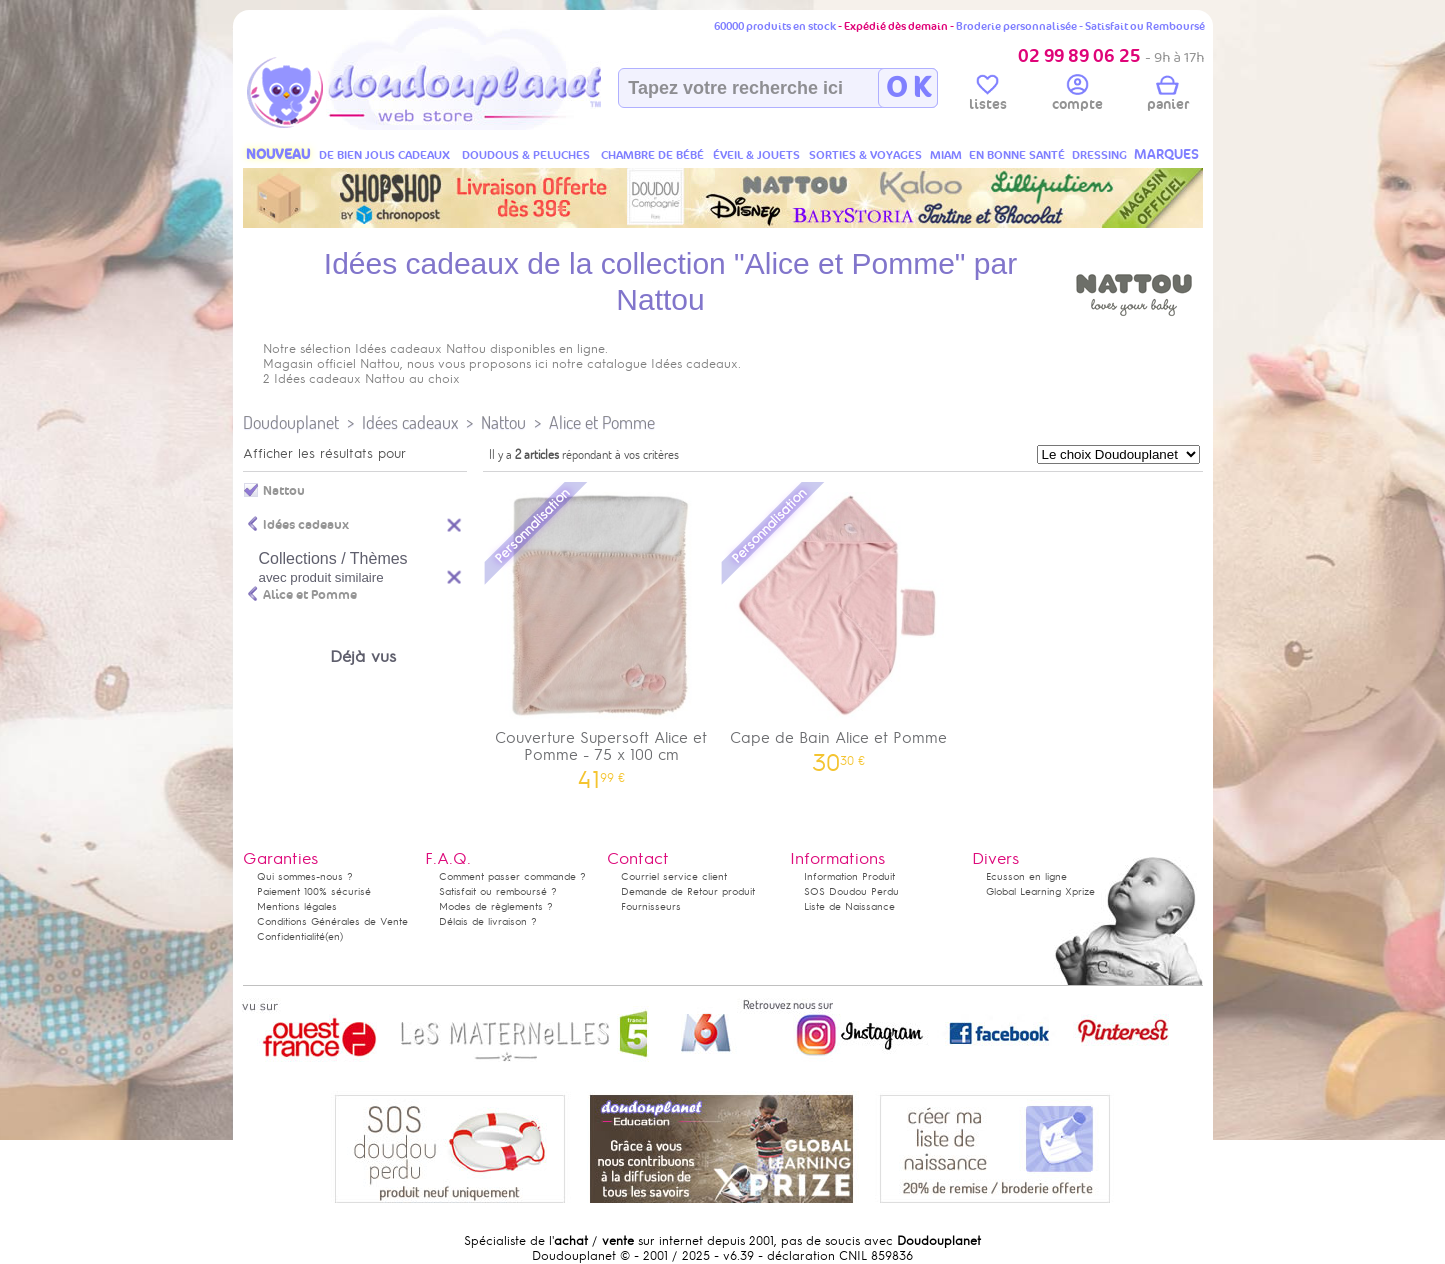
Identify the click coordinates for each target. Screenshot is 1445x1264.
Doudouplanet (291, 422)
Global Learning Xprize (1040, 891)
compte (1077, 96)
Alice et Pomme (602, 422)
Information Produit (849, 876)
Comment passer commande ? (512, 876)
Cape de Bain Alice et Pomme (839, 625)
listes (988, 96)
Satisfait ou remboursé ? (498, 891)
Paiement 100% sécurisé (314, 891)
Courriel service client (674, 876)
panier (1168, 96)
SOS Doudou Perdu (851, 891)
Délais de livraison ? (488, 921)
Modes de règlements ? (496, 906)
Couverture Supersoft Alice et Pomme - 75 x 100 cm (602, 634)
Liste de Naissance (849, 906)
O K (908, 88)
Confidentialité (291, 936)
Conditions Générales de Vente (332, 921)
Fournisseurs (651, 906)
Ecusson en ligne (1026, 876)
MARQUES (1166, 154)
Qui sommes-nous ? (305, 876)
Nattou (503, 422)
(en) (334, 936)
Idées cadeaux (410, 422)
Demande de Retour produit (688, 891)
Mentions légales (297, 906)
